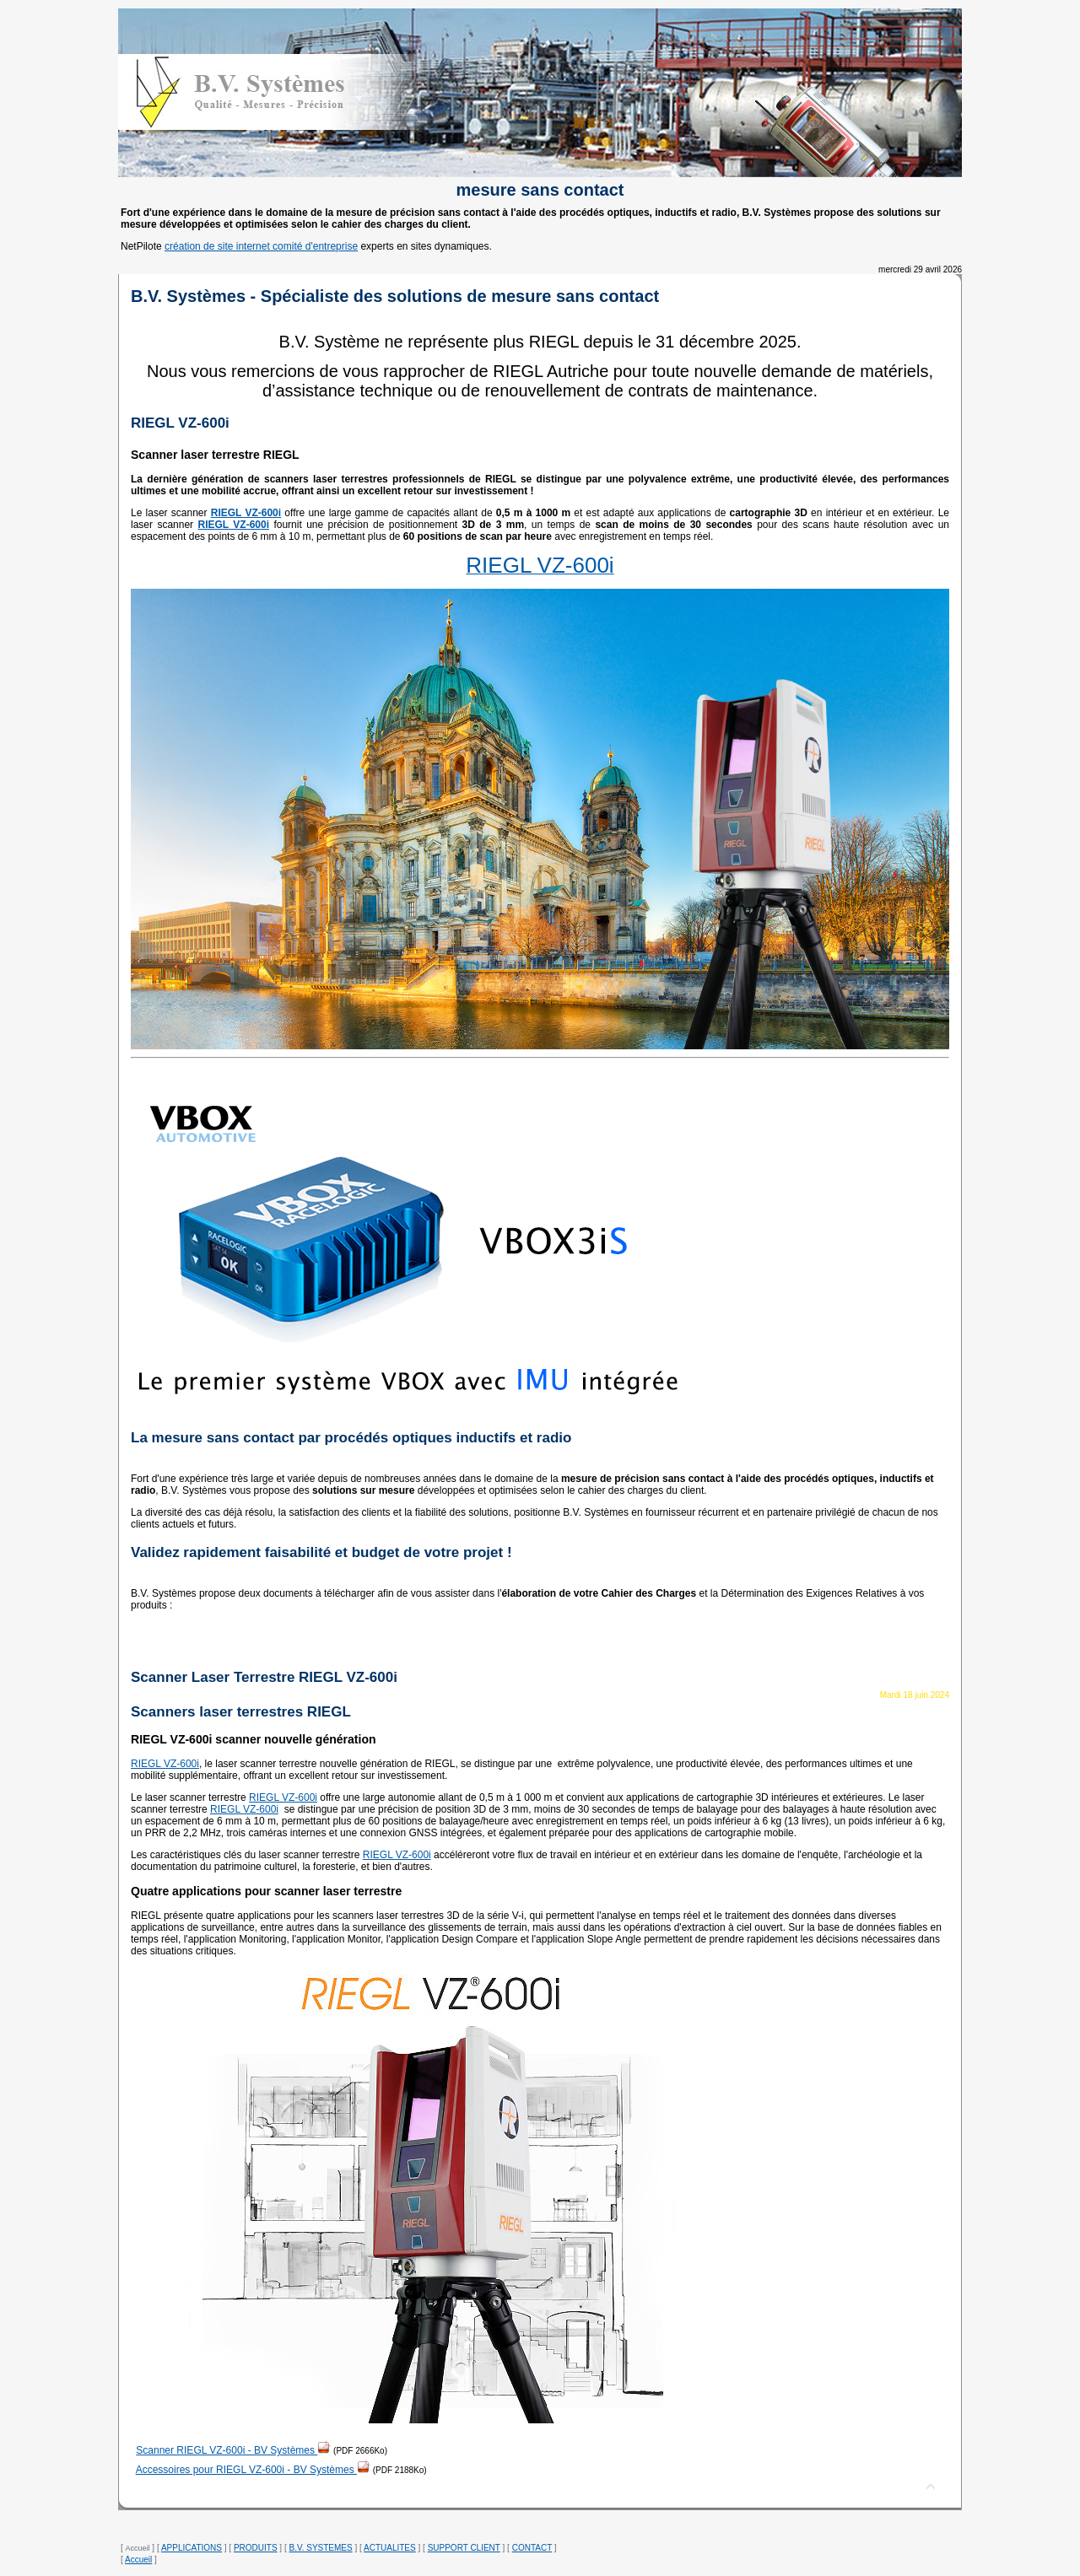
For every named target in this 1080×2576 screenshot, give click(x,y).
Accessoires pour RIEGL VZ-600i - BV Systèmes (253, 2470)
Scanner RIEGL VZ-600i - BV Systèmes (233, 2450)
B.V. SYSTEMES (320, 2547)
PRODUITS (256, 2547)
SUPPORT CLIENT (464, 2547)
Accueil (138, 2559)
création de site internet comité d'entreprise (261, 246)
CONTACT (532, 2547)
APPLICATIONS (191, 2547)
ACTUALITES (390, 2547)
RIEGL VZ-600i (165, 1764)
